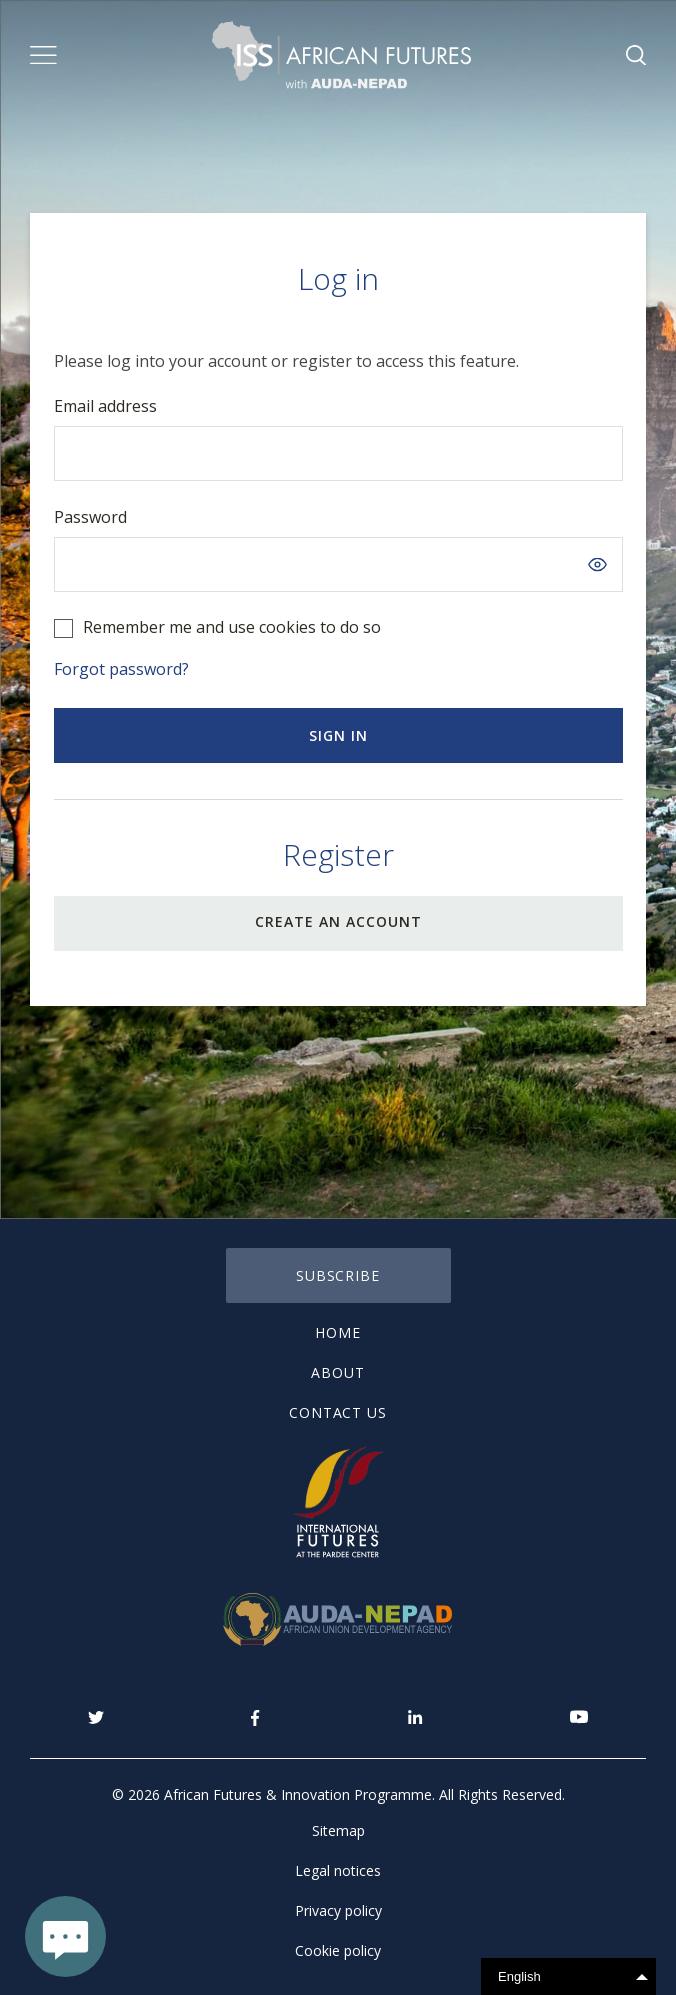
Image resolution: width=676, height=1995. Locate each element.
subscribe (338, 1275)
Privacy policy (338, 1910)
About (338, 1372)
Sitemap (338, 1830)
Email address (105, 406)
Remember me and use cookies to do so (232, 627)
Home (338, 1332)
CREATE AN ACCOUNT (338, 921)
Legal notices (338, 1870)
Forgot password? (121, 669)
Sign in (338, 735)
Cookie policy (338, 1950)
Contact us (338, 1412)
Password (90, 517)
